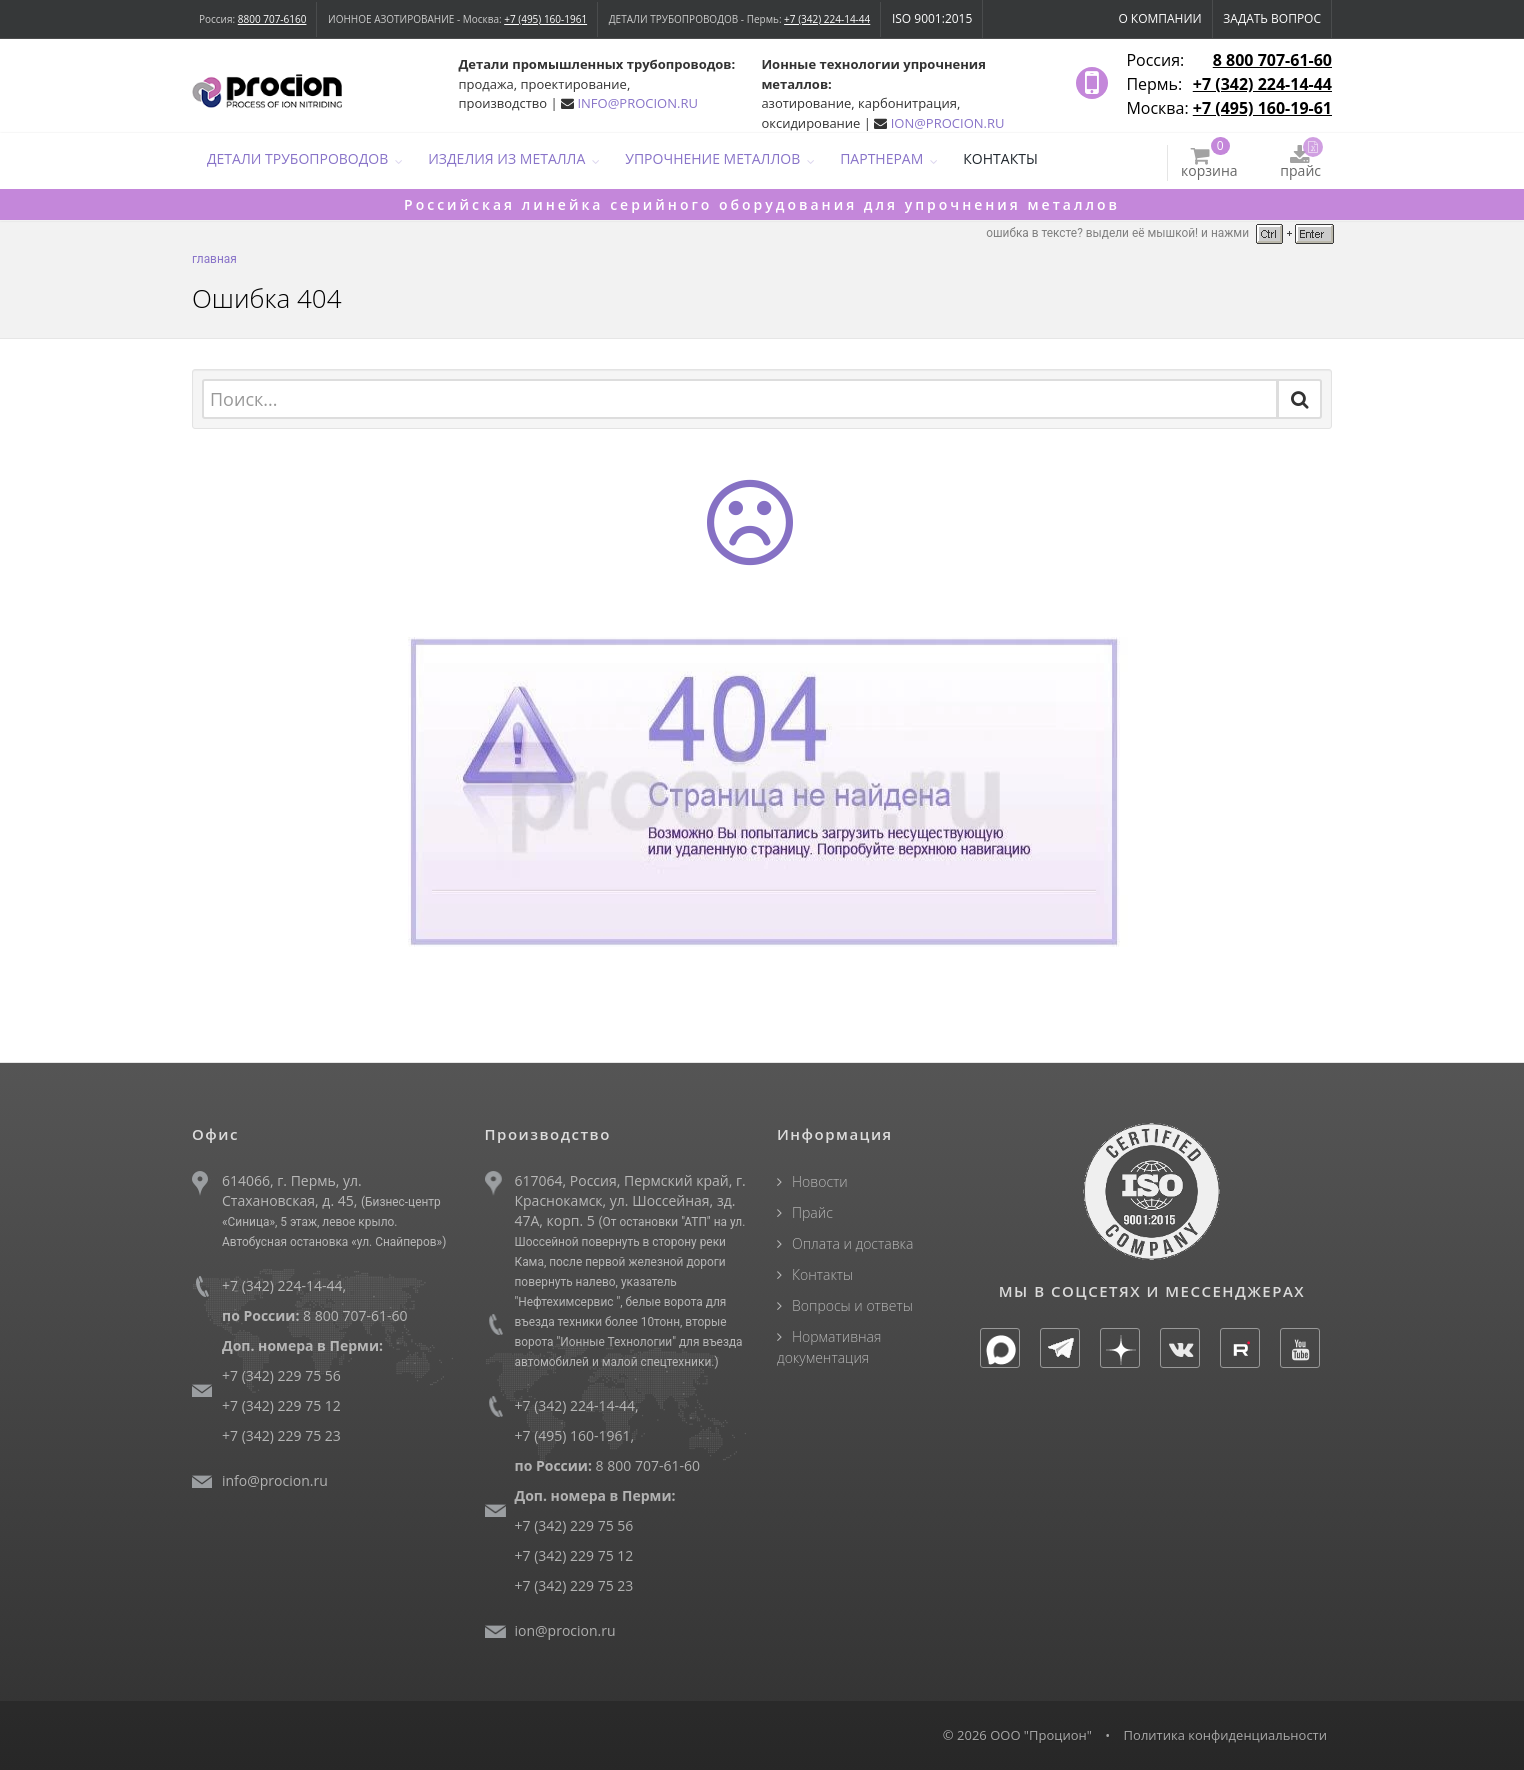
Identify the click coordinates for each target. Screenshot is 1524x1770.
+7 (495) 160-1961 (545, 19)
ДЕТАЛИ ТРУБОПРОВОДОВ (297, 158)
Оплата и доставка (852, 1243)
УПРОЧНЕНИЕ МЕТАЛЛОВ (712, 158)
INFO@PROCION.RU (637, 103)
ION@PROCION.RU (948, 123)
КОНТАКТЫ (1000, 158)
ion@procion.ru (565, 1630)
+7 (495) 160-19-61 (1262, 108)
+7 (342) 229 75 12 (281, 1405)
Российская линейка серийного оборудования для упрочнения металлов (762, 204)
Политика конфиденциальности (1225, 1735)
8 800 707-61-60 (1272, 60)
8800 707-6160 (272, 19)
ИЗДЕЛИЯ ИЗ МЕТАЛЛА (506, 158)
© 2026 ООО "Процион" (1017, 1735)
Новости (820, 1181)
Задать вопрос (1272, 18)
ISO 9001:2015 (932, 18)
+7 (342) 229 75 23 (281, 1435)
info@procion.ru (275, 1480)
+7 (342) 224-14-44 (827, 19)
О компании (1159, 18)
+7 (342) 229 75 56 (281, 1375)
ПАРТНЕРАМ (881, 158)
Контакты (822, 1274)
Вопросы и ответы (852, 1305)
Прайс (812, 1212)
